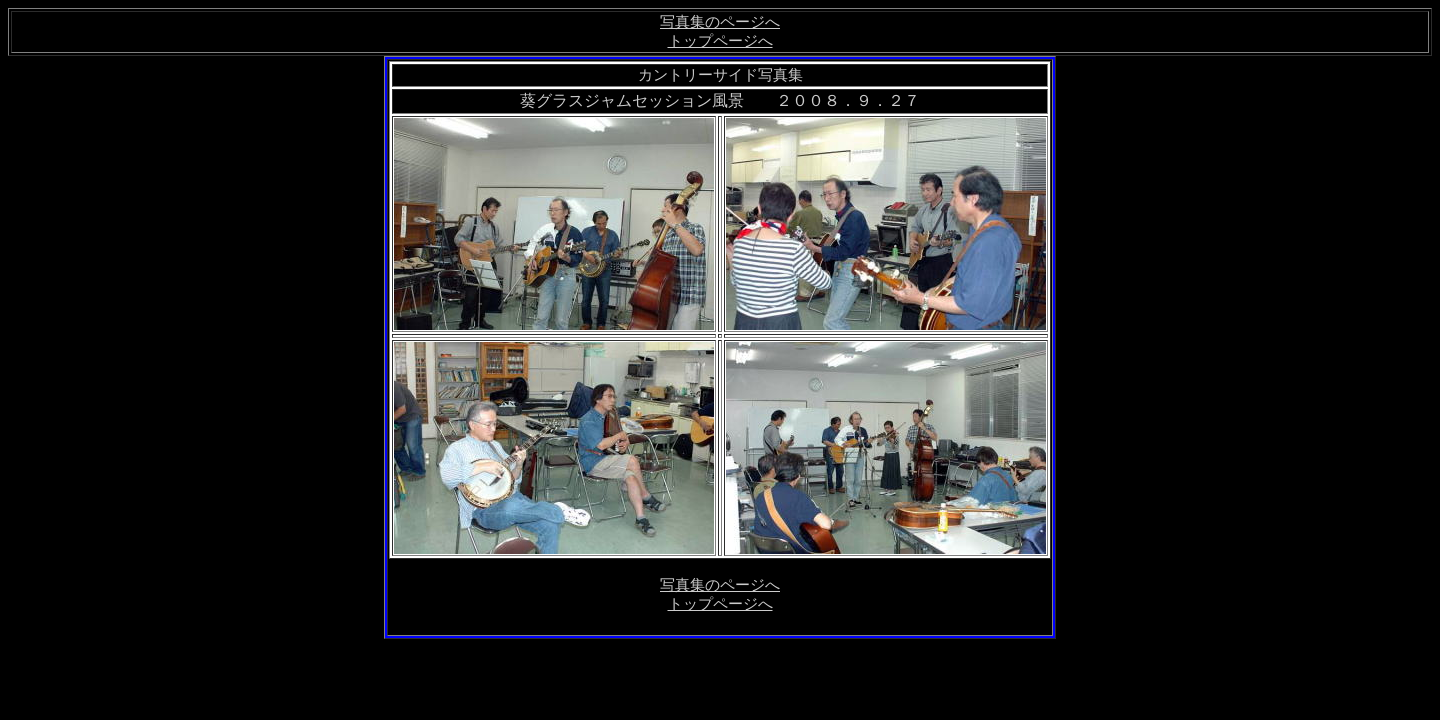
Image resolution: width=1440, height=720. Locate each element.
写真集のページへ (720, 22)
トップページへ (720, 41)
